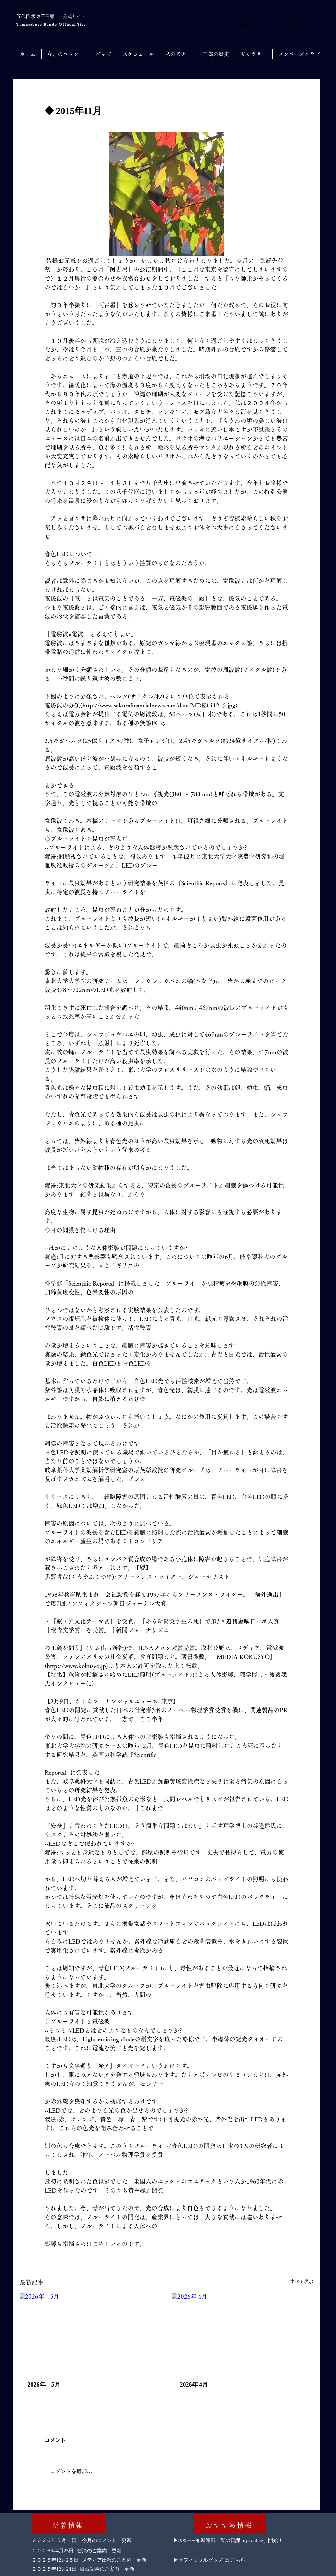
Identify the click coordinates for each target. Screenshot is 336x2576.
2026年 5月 (44, 2384)
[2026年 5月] (90, 2333)
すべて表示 (301, 2281)
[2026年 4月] (242, 2333)
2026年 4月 (194, 2384)
